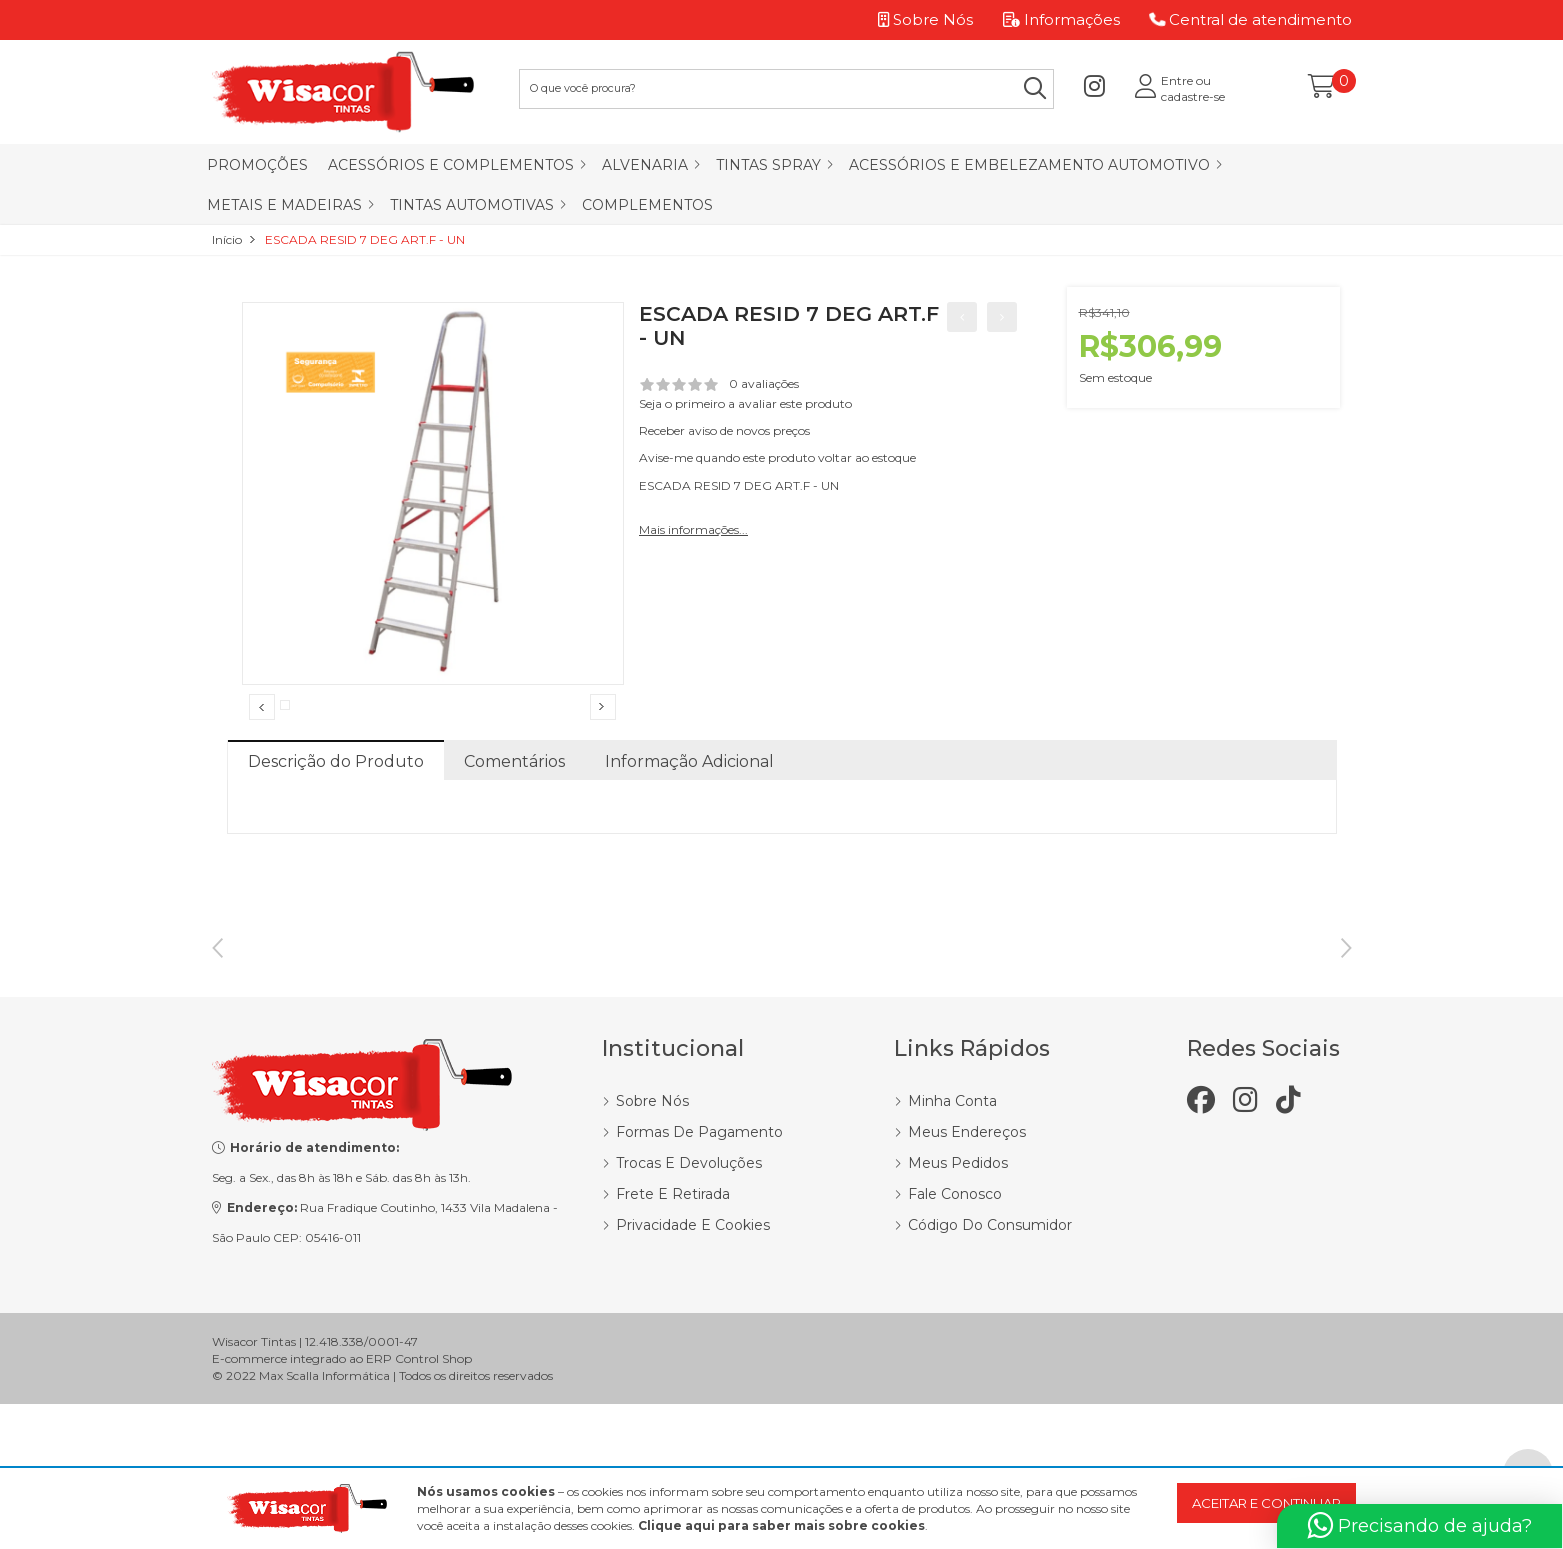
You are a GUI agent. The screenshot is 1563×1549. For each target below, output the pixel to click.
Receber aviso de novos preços (724, 430)
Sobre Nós (652, 1257)
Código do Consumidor (990, 1381)
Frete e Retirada (673, 1350)
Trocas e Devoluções (689, 1319)
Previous (262, 740)
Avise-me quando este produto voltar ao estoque (777, 457)
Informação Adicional (689, 828)
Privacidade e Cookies (693, 1381)
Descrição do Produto (336, 828)
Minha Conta (952, 1257)
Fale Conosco (955, 1350)
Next (603, 740)
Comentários (514, 828)
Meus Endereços (967, 1288)
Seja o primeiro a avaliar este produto (745, 403)
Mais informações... (693, 529)
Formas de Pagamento (699, 1288)
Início (227, 239)
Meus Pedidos (958, 1319)
